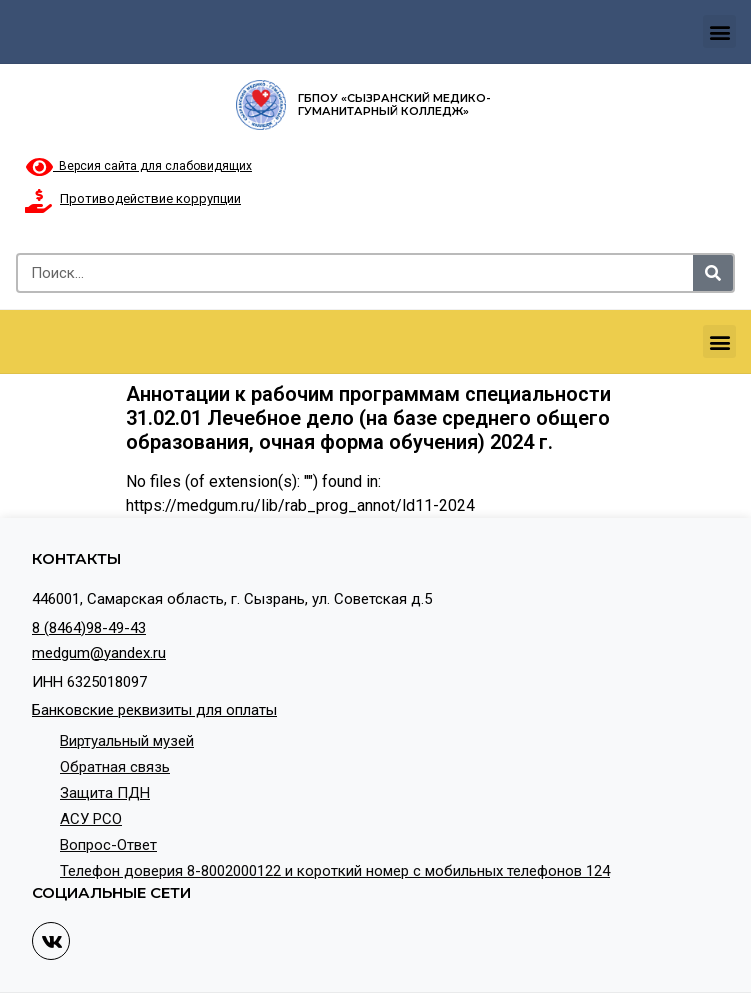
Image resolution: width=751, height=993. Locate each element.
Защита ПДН (105, 793)
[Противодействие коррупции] (38, 201)
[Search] (713, 273)
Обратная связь (115, 767)
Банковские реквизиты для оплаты (154, 710)
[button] (719, 31)
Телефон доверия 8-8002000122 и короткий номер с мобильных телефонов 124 (335, 871)
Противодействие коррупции (150, 198)
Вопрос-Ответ (108, 845)
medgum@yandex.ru (99, 653)
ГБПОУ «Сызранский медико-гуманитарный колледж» (394, 104)
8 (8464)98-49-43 (89, 628)
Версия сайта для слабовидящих (139, 166)
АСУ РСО (91, 819)
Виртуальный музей (127, 741)
